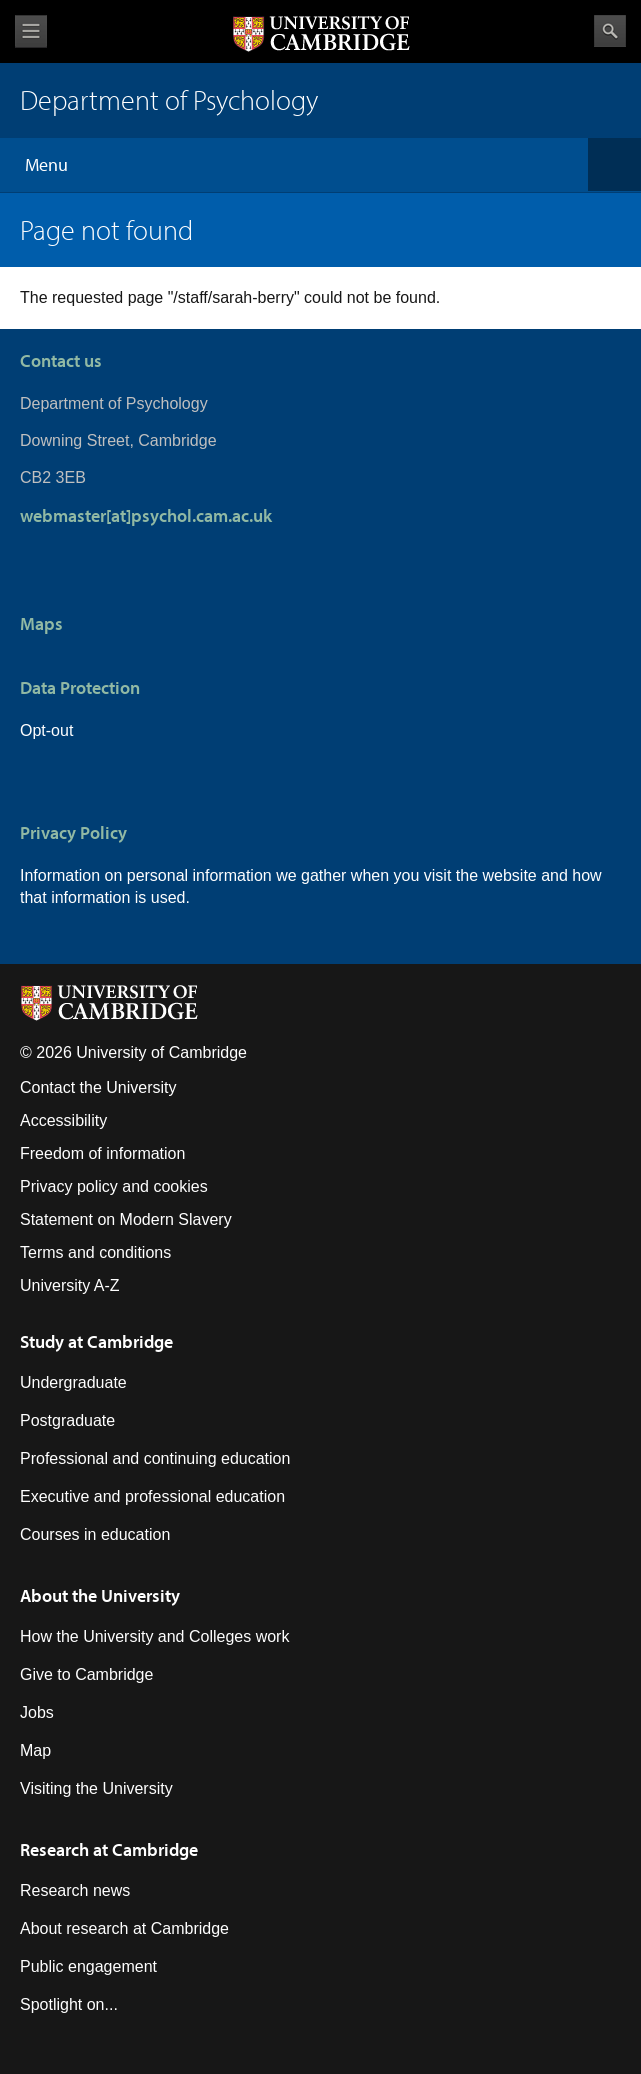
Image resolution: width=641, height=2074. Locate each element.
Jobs (37, 1712)
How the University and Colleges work (154, 1636)
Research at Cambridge (109, 1849)
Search (610, 31)
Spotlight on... (69, 2004)
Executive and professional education (152, 1496)
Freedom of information (102, 1153)
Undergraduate (73, 1382)
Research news (75, 1890)
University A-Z (70, 1285)
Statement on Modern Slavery (126, 1219)
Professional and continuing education (155, 1458)
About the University (100, 1595)
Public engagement (88, 1966)
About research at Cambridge (124, 1928)
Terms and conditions (95, 1252)
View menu (31, 31)
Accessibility (63, 1120)
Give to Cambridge (86, 1674)
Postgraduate (67, 1420)
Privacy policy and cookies (114, 1186)
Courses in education (95, 1534)
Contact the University (98, 1087)
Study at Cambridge (96, 1341)
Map (35, 1750)
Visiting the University (96, 1788)
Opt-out (46, 730)
